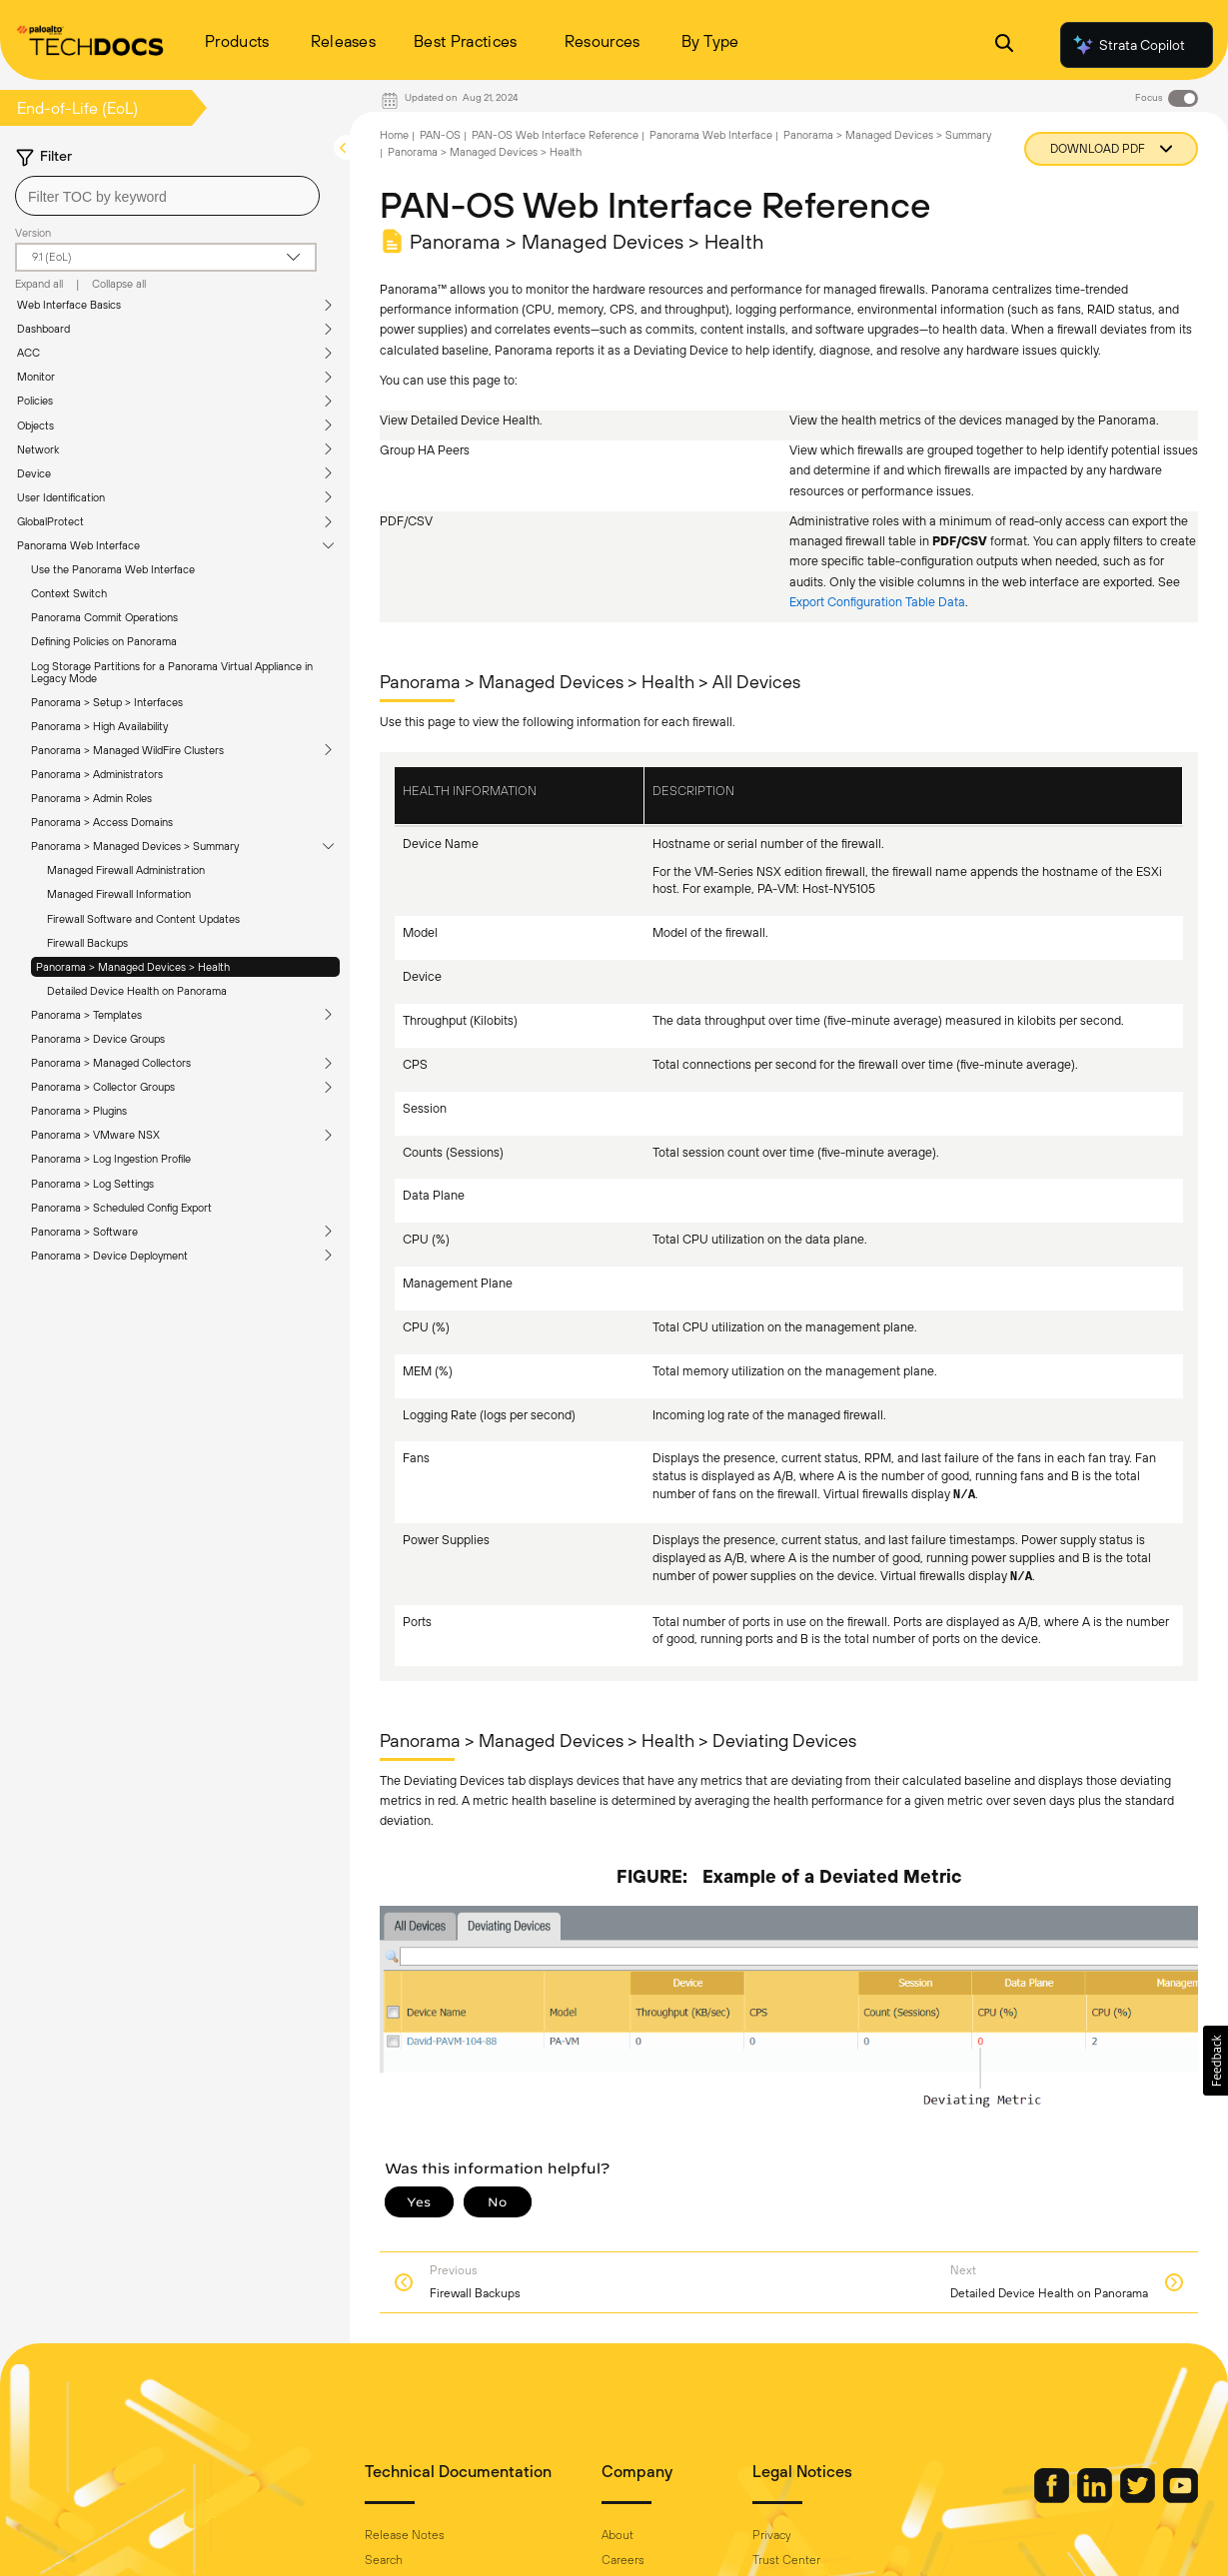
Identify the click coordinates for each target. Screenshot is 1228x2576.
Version (33, 233)
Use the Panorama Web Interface (113, 569)
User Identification (61, 497)
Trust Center (786, 2560)
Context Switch (69, 593)
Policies (35, 401)
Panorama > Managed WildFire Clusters (127, 750)
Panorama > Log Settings (92, 1184)
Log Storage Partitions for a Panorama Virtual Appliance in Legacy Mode (172, 672)
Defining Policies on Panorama (104, 641)
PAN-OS (440, 135)
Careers (623, 2560)
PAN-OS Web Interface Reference (555, 135)
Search (384, 2560)
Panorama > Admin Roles (91, 798)
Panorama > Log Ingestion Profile (111, 1159)
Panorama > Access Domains (102, 822)
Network (38, 449)
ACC (28, 353)
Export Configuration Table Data (877, 601)
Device (34, 473)
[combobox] (167, 196)
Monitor (36, 377)
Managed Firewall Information (119, 894)
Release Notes (405, 2535)
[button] (1215, 2061)
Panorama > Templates (86, 1015)
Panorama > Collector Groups (103, 1087)
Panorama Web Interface (78, 545)
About (617, 2535)
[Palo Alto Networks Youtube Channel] (1180, 2498)
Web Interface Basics (69, 305)
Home (394, 135)
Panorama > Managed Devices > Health (133, 967)
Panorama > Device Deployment (109, 1256)
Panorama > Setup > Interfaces (107, 702)
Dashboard (43, 329)
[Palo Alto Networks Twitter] (1139, 2498)
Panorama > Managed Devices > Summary (135, 846)
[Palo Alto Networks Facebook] (1053, 2498)
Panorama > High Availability (99, 726)
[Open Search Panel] (1004, 45)
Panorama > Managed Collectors (111, 1063)
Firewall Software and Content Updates (143, 919)
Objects (35, 425)
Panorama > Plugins (79, 1111)
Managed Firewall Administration (126, 870)
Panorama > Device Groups (98, 1039)
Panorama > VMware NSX (95, 1135)
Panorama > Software (84, 1232)
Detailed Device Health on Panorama (137, 991)
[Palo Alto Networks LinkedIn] (1096, 2498)
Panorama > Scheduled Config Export (121, 1208)
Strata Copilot (1128, 45)
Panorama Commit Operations (104, 617)
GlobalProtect (50, 521)
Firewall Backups (87, 943)
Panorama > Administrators (97, 774)
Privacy (771, 2535)
